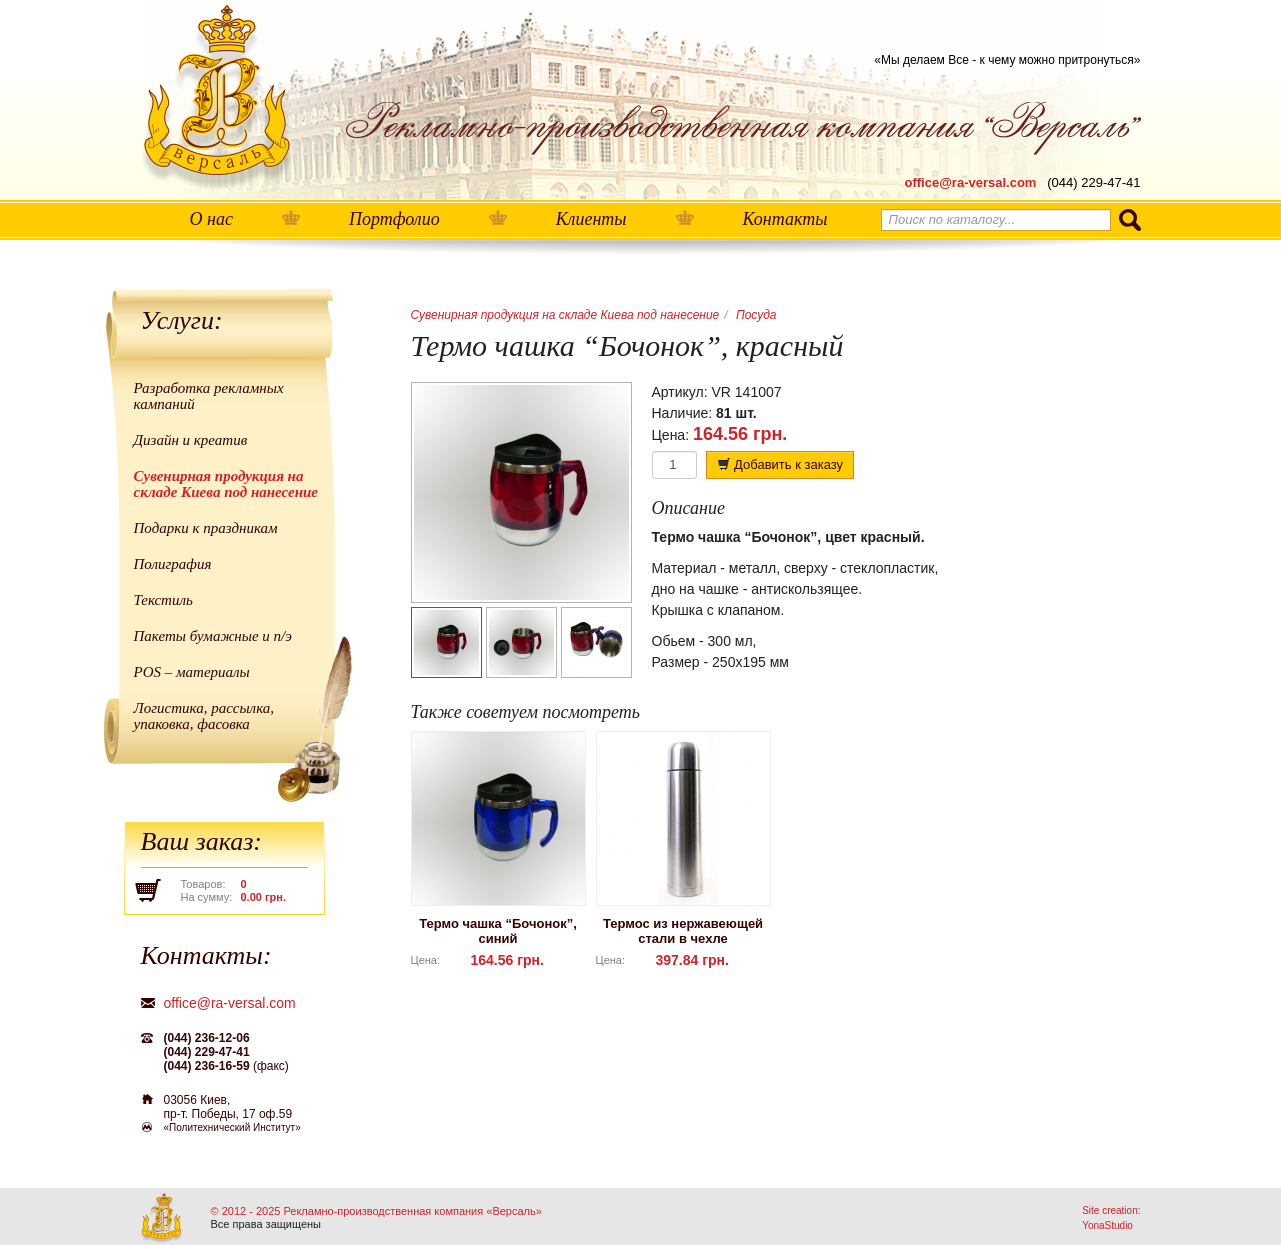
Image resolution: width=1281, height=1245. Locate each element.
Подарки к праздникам (206, 528)
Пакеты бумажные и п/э (213, 636)
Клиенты (591, 219)
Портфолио (394, 219)
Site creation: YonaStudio (1111, 1218)
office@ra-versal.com (971, 182)
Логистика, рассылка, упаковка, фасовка (204, 716)
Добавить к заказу (780, 464)
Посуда (756, 315)
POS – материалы (192, 672)
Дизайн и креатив (191, 440)
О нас (211, 219)
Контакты (785, 219)
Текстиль (163, 600)
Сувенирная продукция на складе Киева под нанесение (226, 484)
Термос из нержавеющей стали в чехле (683, 931)
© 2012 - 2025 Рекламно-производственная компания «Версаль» (376, 1211)
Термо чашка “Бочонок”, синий (498, 931)
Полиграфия (173, 564)
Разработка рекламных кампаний (209, 396)
